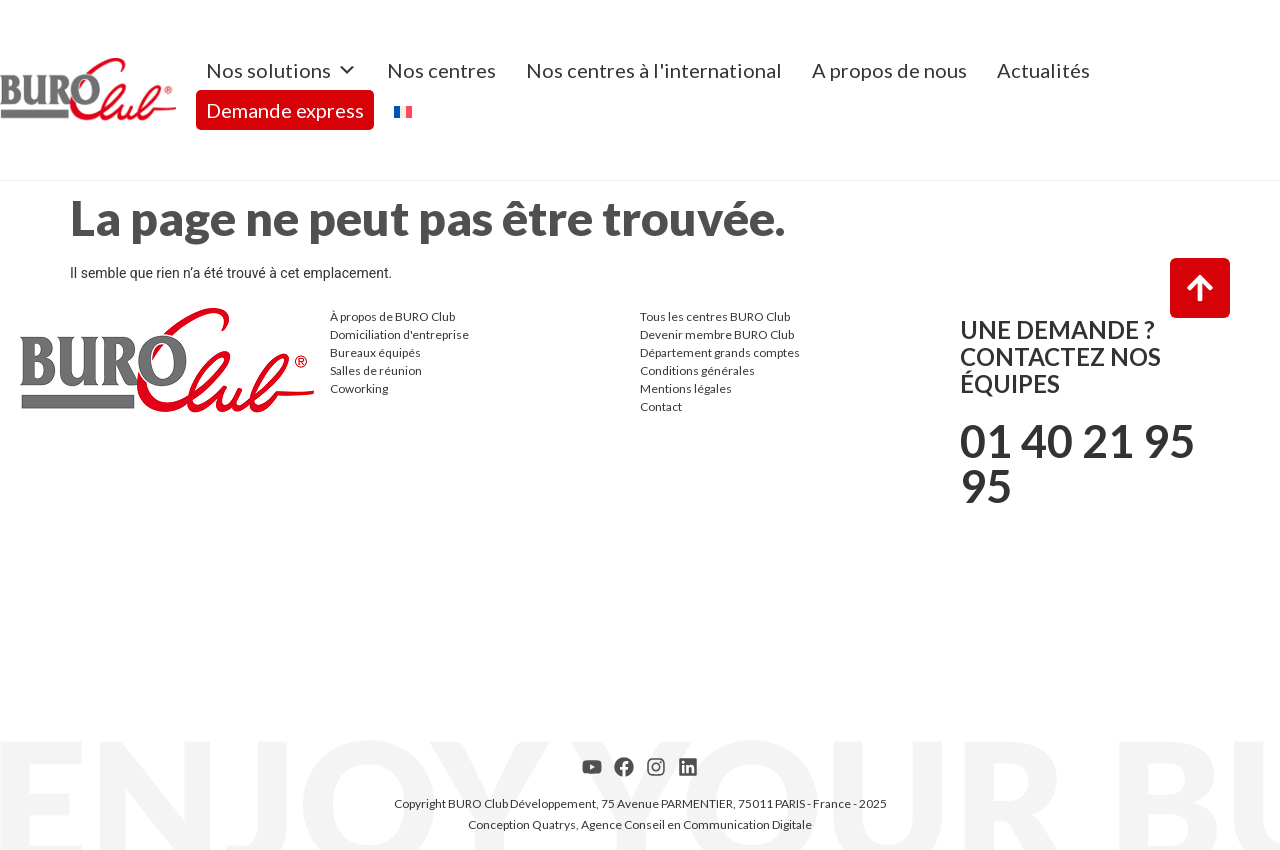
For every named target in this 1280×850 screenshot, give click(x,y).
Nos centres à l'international (654, 70)
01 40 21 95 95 (1077, 463)
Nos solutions (281, 70)
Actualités (1043, 70)
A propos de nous (889, 70)
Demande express (285, 110)
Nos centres (441, 70)
